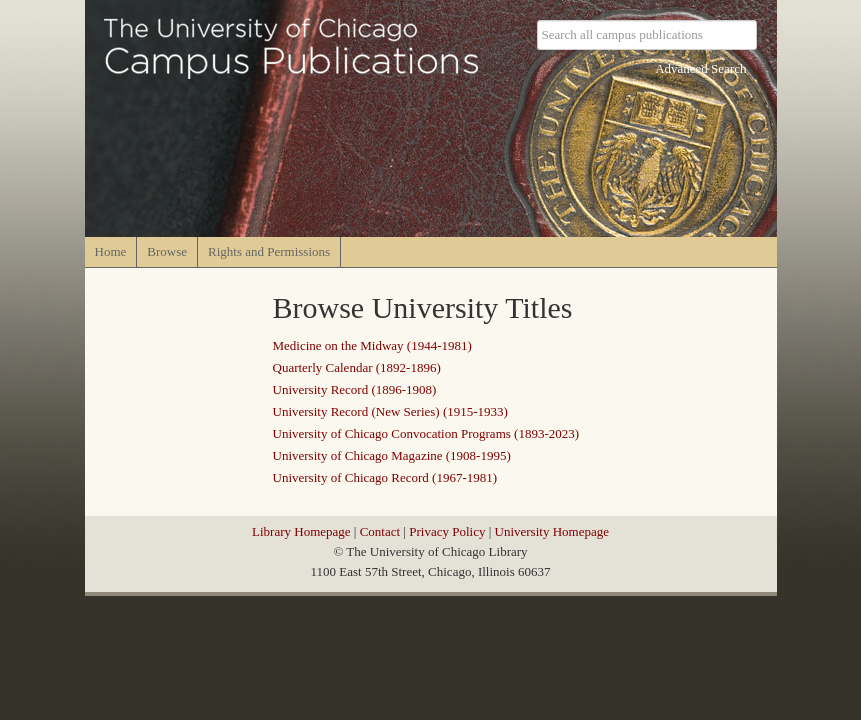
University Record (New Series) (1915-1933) (390, 411)
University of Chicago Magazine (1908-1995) (392, 455)
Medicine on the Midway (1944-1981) (372, 345)
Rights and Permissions (269, 251)
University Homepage (552, 531)
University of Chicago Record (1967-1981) (385, 477)
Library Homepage (301, 531)
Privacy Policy (447, 531)
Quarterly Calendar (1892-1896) (357, 367)
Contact (380, 531)
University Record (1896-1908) (355, 389)
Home (111, 251)
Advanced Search (700, 68)
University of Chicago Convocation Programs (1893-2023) (426, 433)
